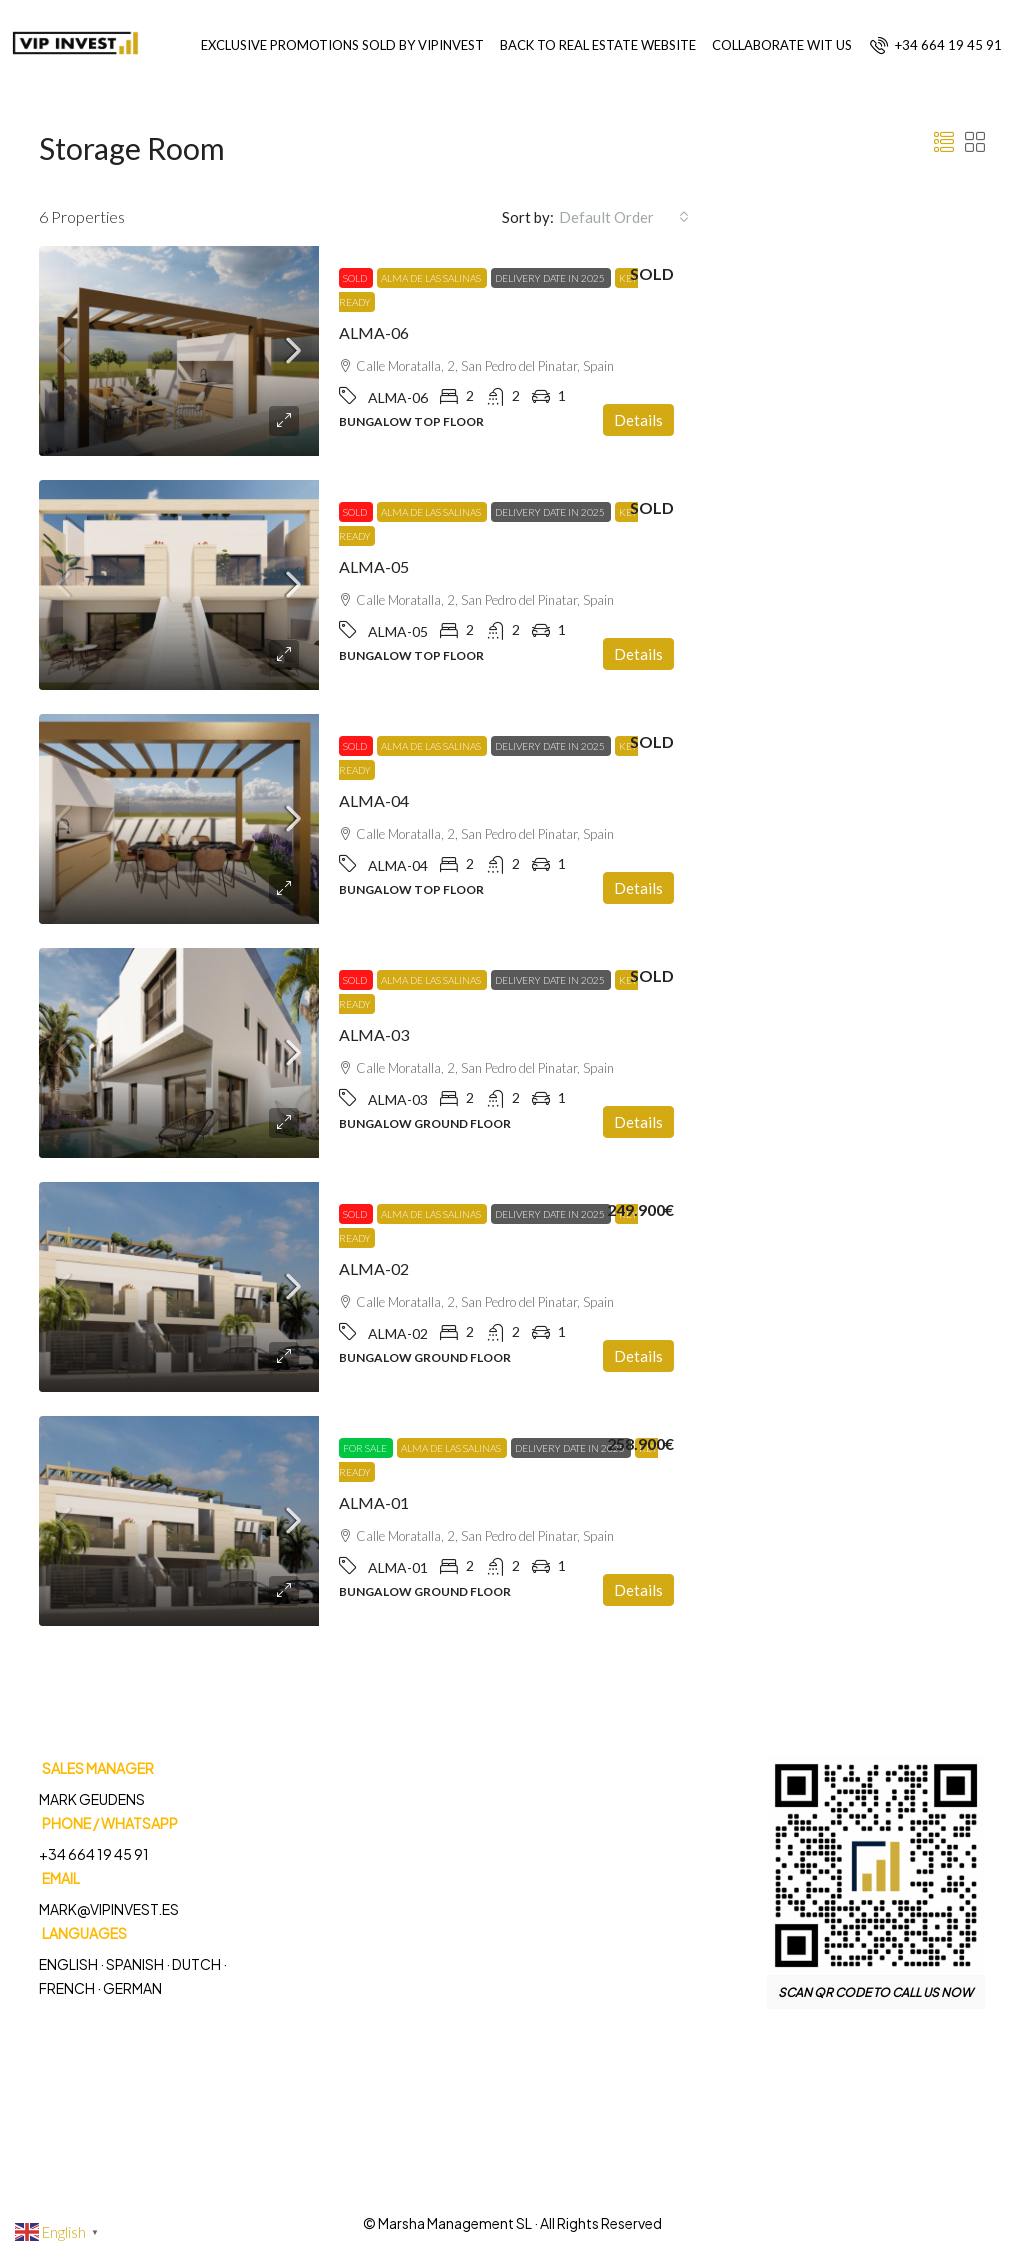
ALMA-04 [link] (374, 800)
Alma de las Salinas (432, 278)
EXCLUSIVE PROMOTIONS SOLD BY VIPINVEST (342, 45)
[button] (944, 142)
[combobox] (624, 217)
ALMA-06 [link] (374, 332)
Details (638, 420)
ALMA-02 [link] (374, 1268)
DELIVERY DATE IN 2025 (551, 278)
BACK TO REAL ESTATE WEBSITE (598, 45)
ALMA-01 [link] (374, 1502)
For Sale (366, 1448)
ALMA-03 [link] (374, 1034)
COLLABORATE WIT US (782, 45)
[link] (179, 351)
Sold (356, 278)
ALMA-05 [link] (374, 566)
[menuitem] (936, 45)
